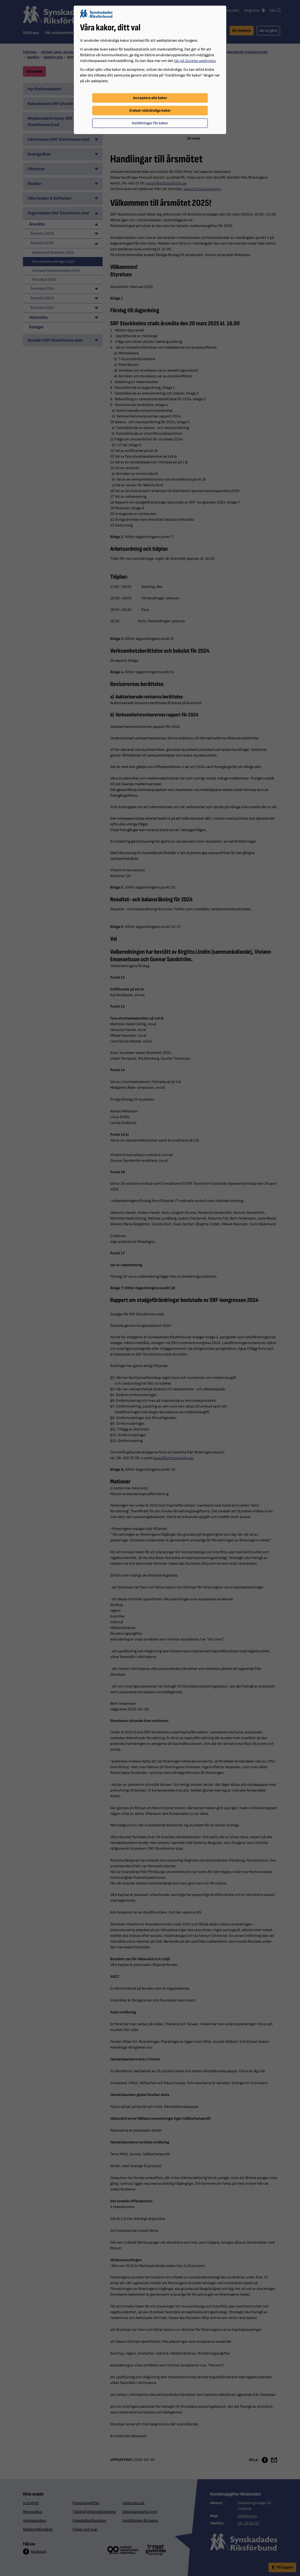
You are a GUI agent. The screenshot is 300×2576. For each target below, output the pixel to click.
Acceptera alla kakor (150, 98)
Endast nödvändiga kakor (150, 110)
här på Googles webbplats (195, 61)
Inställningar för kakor (150, 123)
